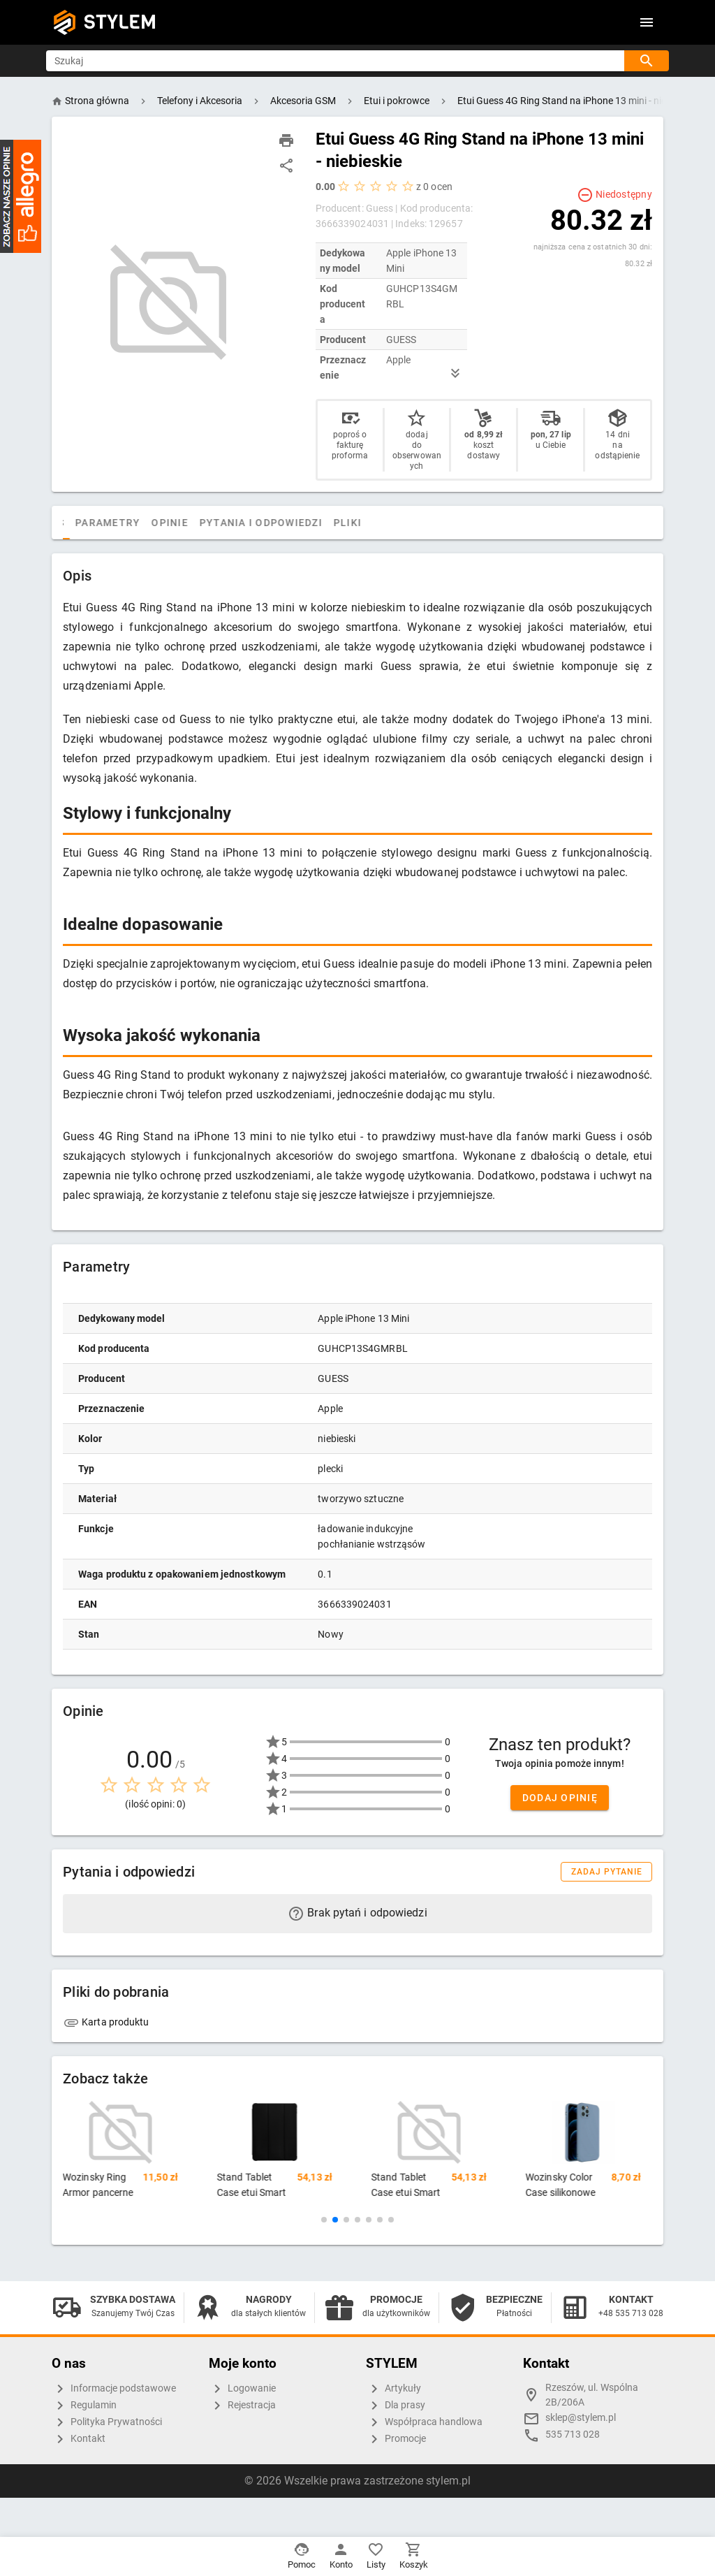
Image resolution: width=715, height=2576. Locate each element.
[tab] (77, 522)
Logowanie (242, 2388)
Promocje (396, 2439)
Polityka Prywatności (107, 2422)
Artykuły (393, 2388)
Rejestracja (242, 2405)
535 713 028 (572, 2434)
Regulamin (84, 2405)
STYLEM (120, 22)
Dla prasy (395, 2405)
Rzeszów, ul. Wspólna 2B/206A (591, 2395)
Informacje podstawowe (114, 2388)
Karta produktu (106, 2022)
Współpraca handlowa (424, 2422)
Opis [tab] (108, 522)
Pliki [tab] (405, 522)
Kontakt (78, 2439)
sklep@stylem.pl (580, 2418)
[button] (324, 2219)
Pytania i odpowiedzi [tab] (318, 522)
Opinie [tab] (227, 522)
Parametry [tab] (165, 522)
